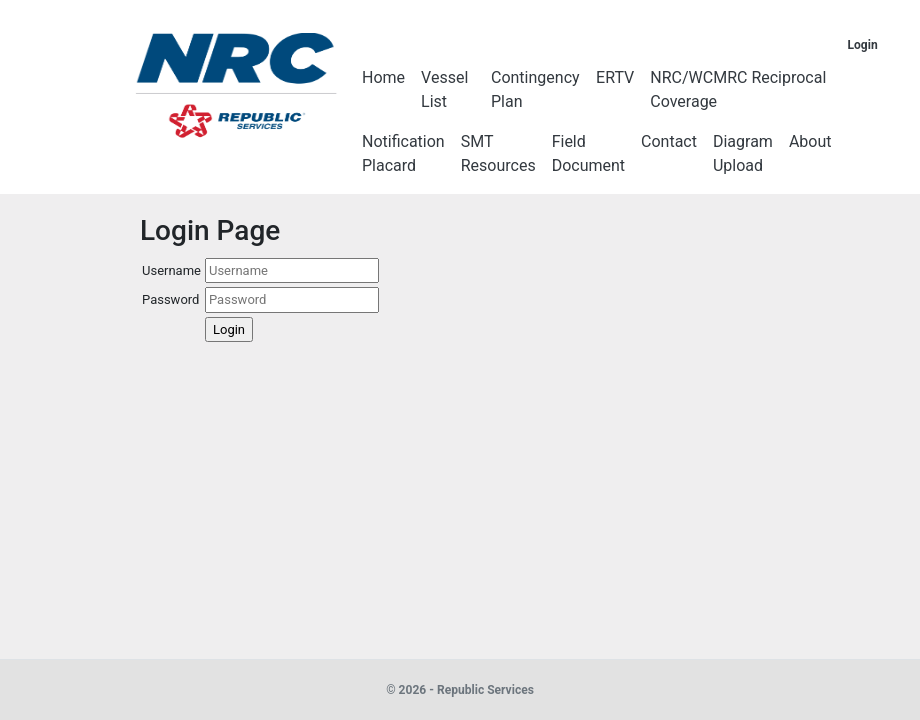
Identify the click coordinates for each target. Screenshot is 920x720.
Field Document (588, 153)
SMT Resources (498, 153)
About (810, 141)
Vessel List (444, 89)
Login (863, 45)
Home (383, 77)
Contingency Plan (535, 89)
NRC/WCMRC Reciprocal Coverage (738, 89)
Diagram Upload (743, 153)
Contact (669, 141)
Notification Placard (403, 153)
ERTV (615, 77)
